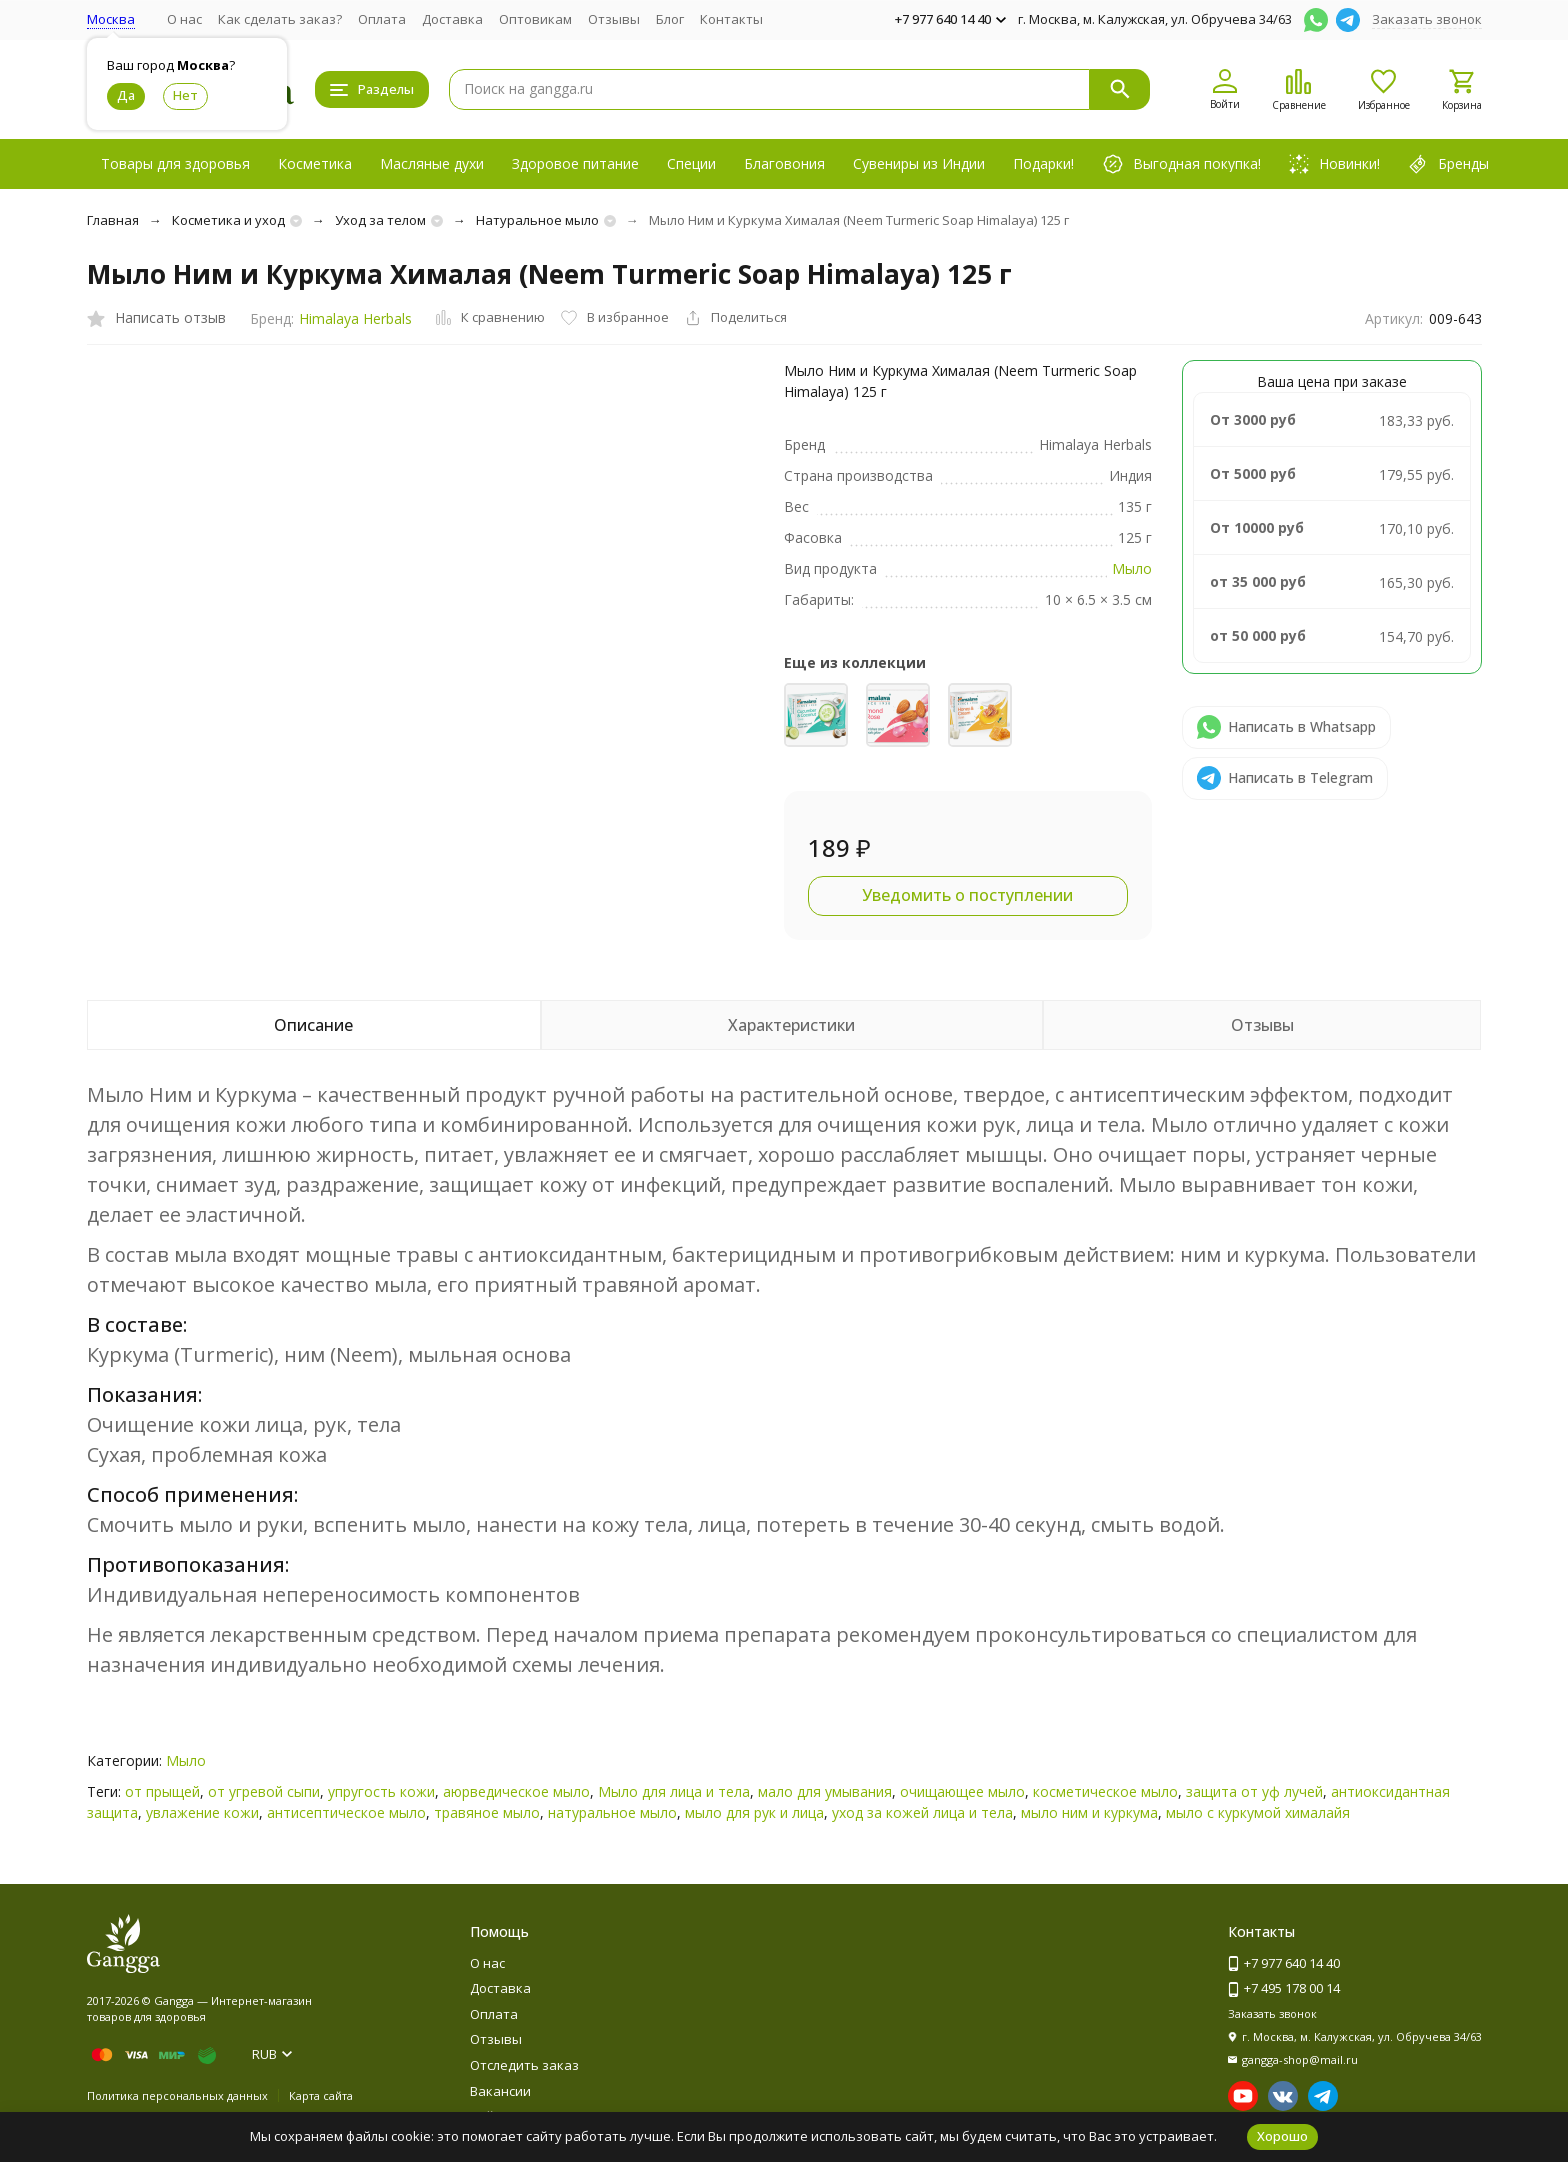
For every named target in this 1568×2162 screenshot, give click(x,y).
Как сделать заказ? (280, 19)
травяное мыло (487, 1812)
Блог (670, 19)
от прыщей (162, 1791)
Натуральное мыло (537, 220)
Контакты (731, 19)
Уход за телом (380, 220)
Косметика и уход (228, 220)
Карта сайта (321, 2095)
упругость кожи (381, 1791)
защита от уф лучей (1254, 1791)
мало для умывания (825, 1791)
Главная (113, 220)
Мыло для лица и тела (674, 1791)
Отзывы (614, 19)
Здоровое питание (575, 163)
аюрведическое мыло (516, 1791)
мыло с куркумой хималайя (1258, 1812)
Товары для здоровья (175, 163)
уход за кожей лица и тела (922, 1812)
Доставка (452, 19)
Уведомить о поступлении (967, 895)
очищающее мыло (962, 1791)
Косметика (315, 163)
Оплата (382, 19)
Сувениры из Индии (919, 163)
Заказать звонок (1427, 19)
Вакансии (500, 2091)
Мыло (1132, 568)
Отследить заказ (524, 2065)
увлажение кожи (202, 1812)
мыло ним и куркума (1089, 1812)
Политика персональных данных (177, 2095)
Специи (691, 163)
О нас (184, 19)
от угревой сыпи (264, 1791)
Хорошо (1282, 2136)
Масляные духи (432, 163)
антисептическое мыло (346, 1812)
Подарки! (1043, 163)
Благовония (784, 163)
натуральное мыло (612, 1812)
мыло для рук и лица (754, 1812)
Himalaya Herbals (355, 318)
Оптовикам (535, 19)
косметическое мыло (1105, 1791)
